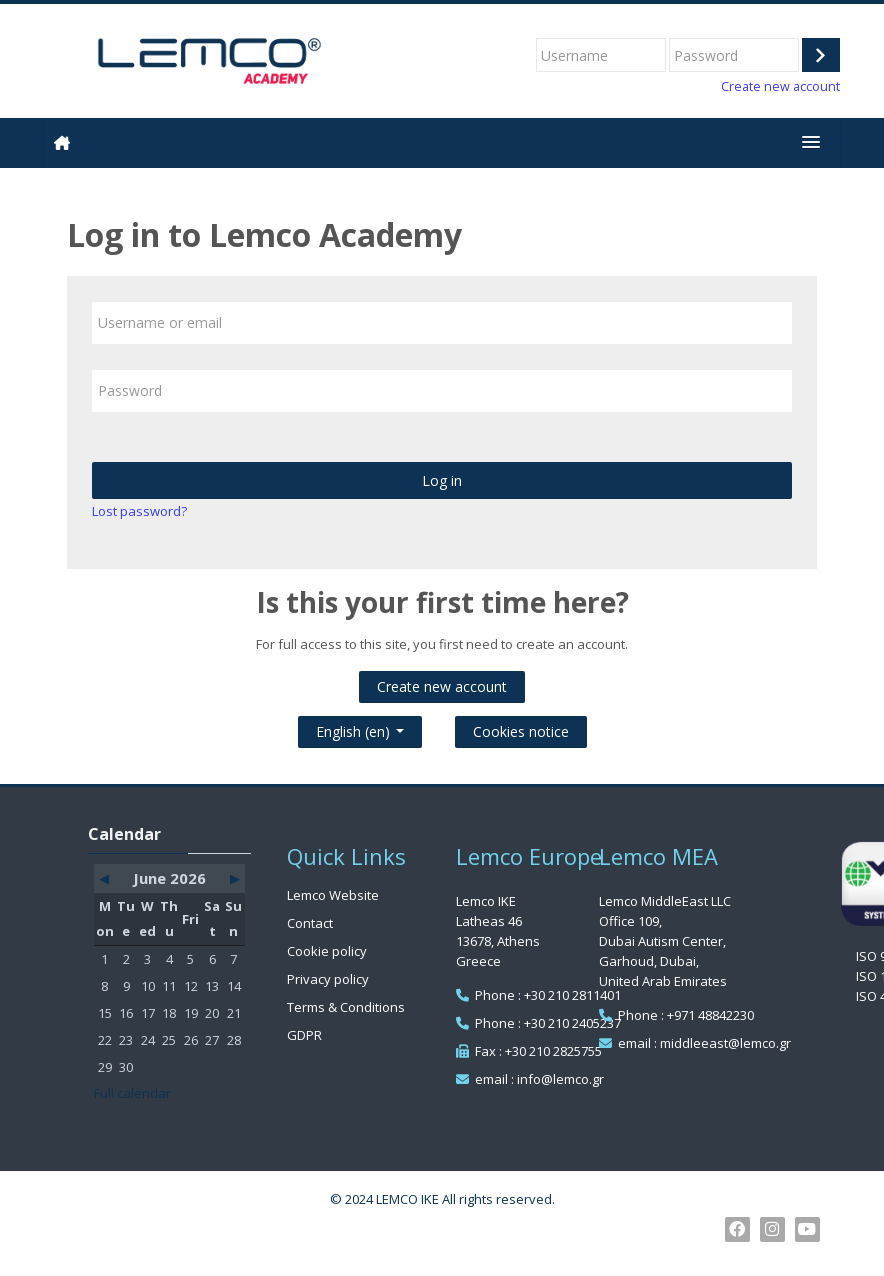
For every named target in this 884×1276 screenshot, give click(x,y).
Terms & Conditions (346, 1007)
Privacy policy (328, 979)
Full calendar (132, 1093)
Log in (442, 480)
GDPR (304, 1035)
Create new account (780, 86)
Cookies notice (521, 731)
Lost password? (139, 511)
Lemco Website (333, 895)
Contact (310, 923)
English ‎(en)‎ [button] (360, 727)
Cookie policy (327, 951)
